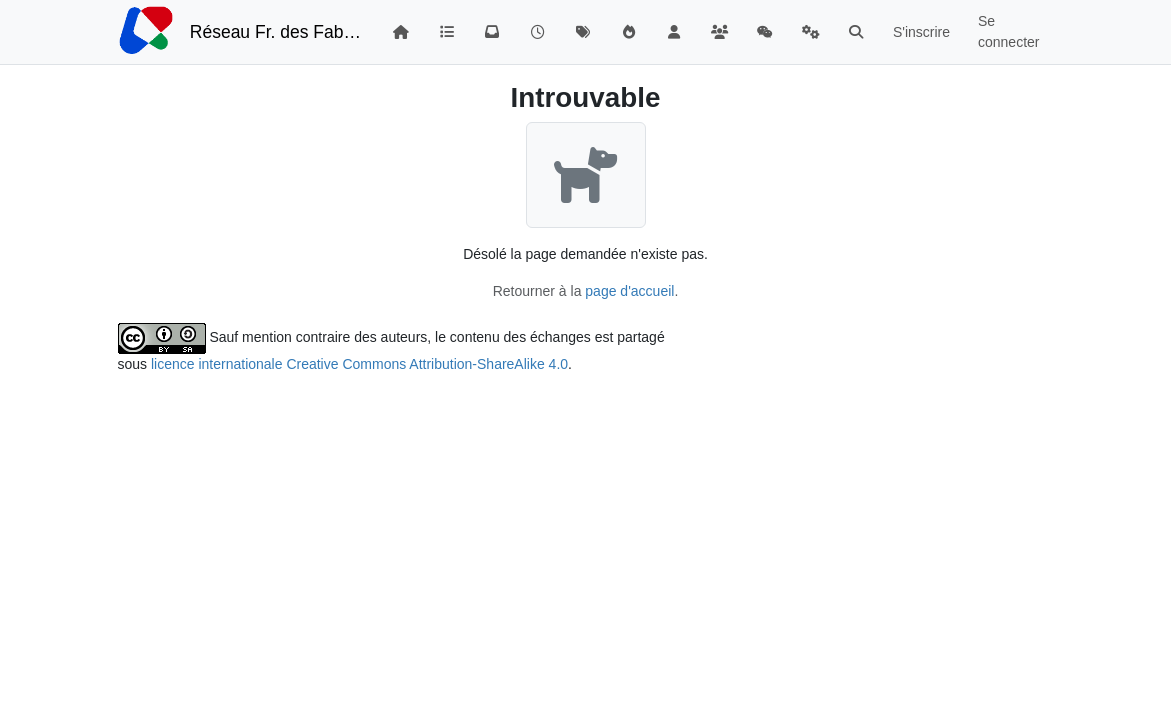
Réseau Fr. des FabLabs (276, 32)
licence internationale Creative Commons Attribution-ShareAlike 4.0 (359, 364)
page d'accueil (629, 291)
